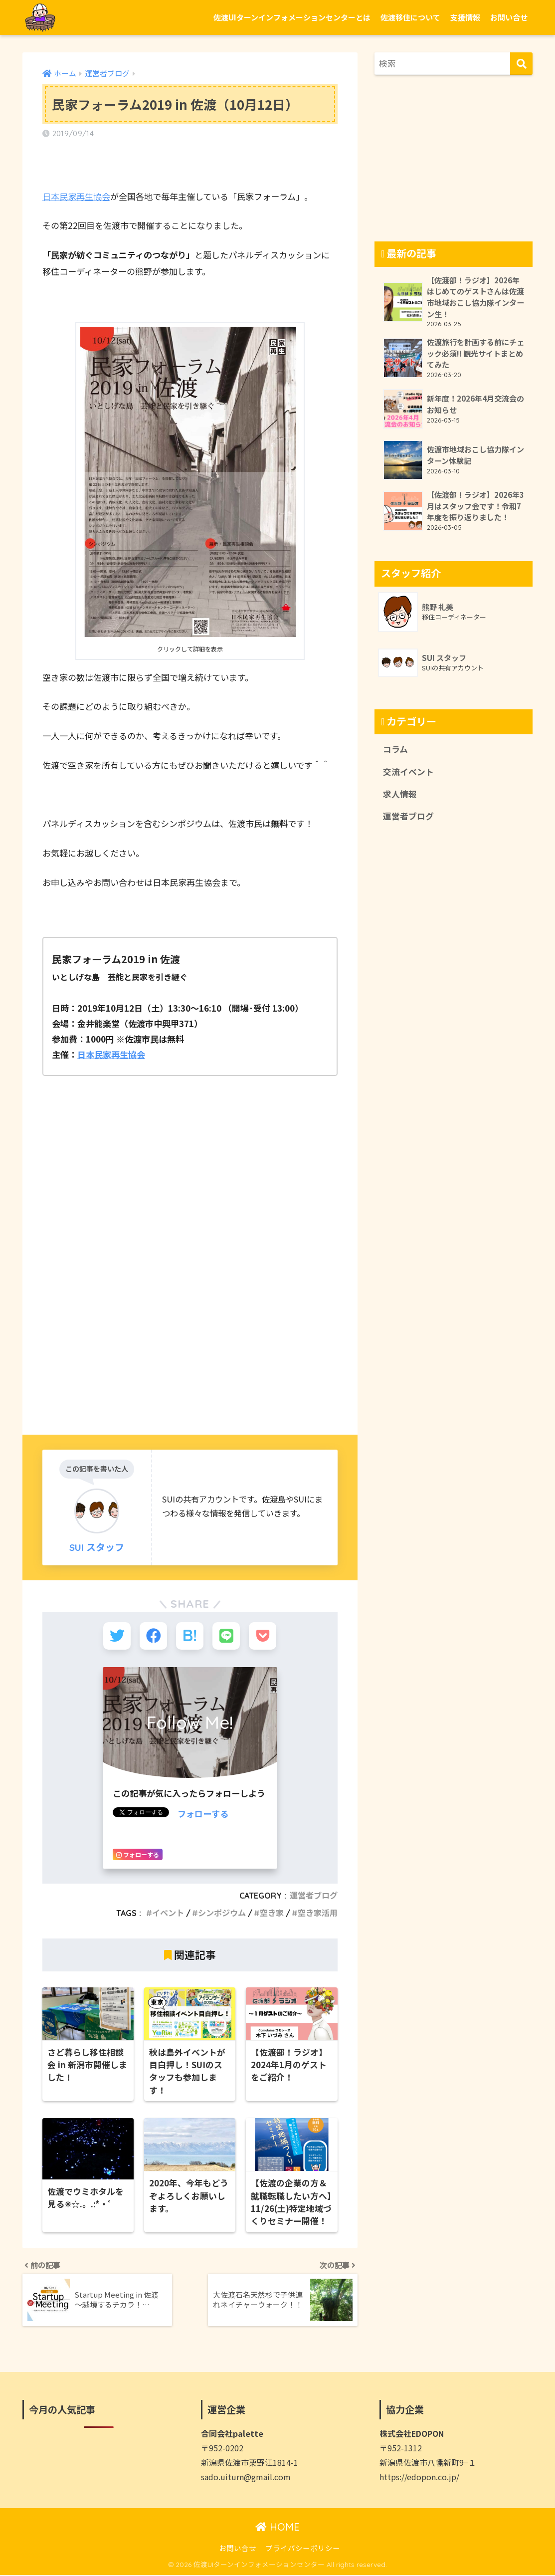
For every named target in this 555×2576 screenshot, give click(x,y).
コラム (395, 749)
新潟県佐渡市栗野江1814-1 (249, 2464)
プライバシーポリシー (302, 2549)
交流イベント (408, 772)
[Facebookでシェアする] (153, 1636)
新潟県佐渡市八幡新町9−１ (427, 2464)
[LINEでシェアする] (226, 1636)
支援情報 (465, 17)
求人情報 (400, 794)
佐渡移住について (410, 17)
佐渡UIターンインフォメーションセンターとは (291, 17)
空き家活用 (318, 1913)
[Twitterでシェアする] (117, 1636)
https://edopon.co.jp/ (419, 2478)
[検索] (521, 63)
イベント (168, 1913)
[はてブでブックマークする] (189, 1636)
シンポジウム (222, 1913)
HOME (277, 2528)
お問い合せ (509, 17)
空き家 (272, 1913)
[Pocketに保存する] (262, 1636)
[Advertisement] (190, 1327)
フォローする (203, 1813)
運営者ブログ (314, 1896)
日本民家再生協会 (76, 196)
